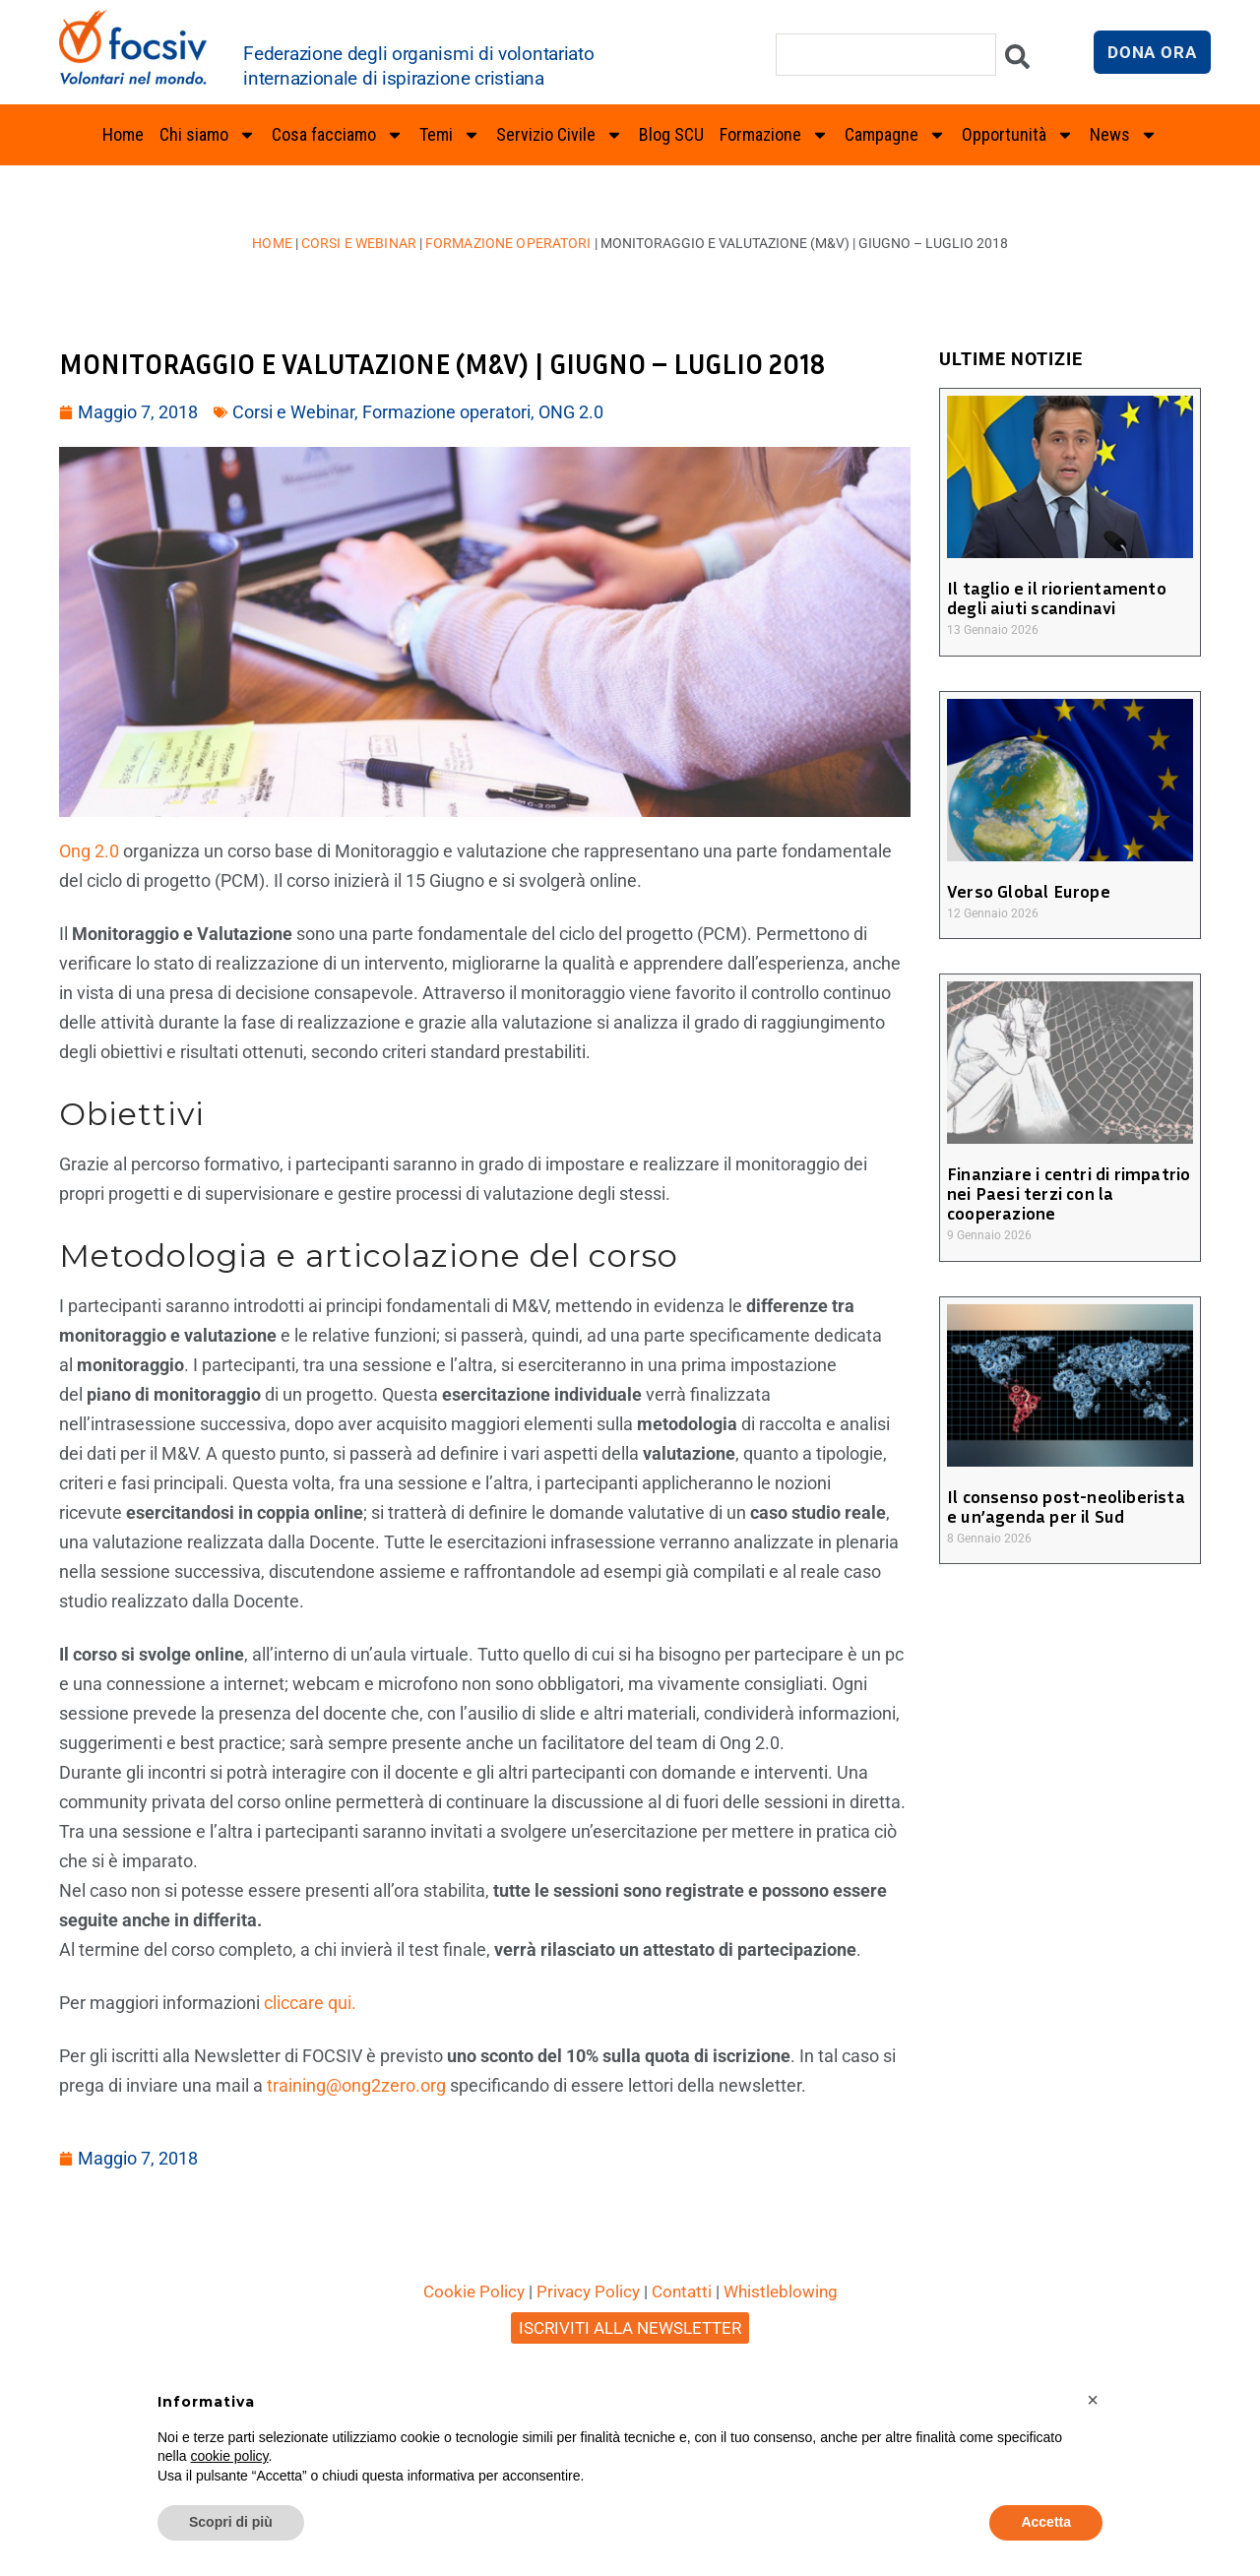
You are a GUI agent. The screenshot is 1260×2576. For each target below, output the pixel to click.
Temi (449, 135)
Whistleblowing (781, 2291)
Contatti (682, 2291)
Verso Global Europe (1026, 891)
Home (123, 134)
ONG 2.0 (570, 412)
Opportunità (1018, 135)
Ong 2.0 (89, 851)
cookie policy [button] (229, 2456)
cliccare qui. (310, 2002)
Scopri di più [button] (231, 2522)
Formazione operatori (507, 243)
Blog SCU (671, 134)
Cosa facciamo (338, 135)
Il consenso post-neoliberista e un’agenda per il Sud (1070, 1506)
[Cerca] (1017, 61)
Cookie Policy (474, 2291)
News (1124, 135)
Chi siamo (207, 135)
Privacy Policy (588, 2291)
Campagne (895, 135)
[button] (1092, 2400)
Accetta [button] (1046, 2522)
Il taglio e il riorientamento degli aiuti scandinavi (1054, 597)
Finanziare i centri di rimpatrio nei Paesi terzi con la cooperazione (1065, 1193)
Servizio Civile (559, 135)
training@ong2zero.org (356, 2085)
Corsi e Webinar (359, 243)
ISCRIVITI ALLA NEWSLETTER (630, 2328)
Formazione (774, 135)
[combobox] (886, 54)
